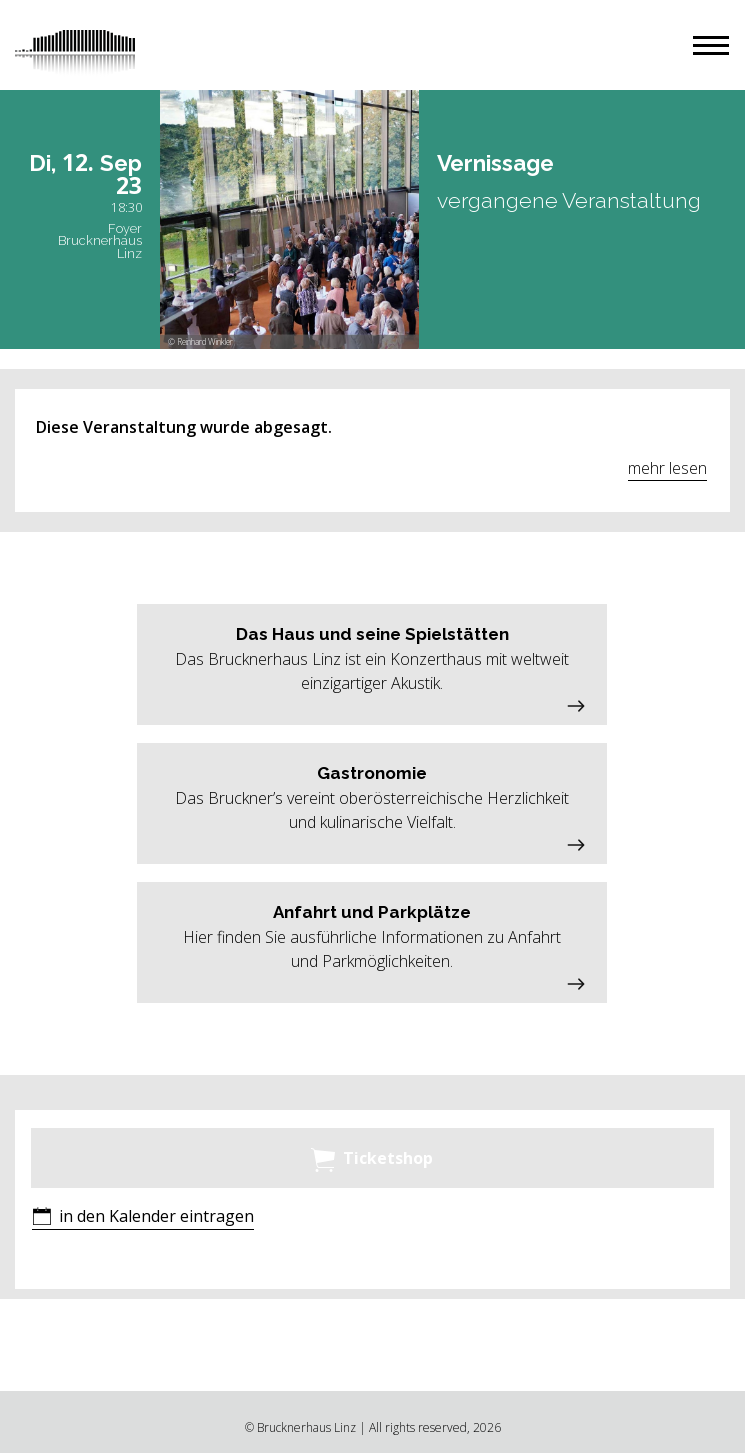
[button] (711, 45)
